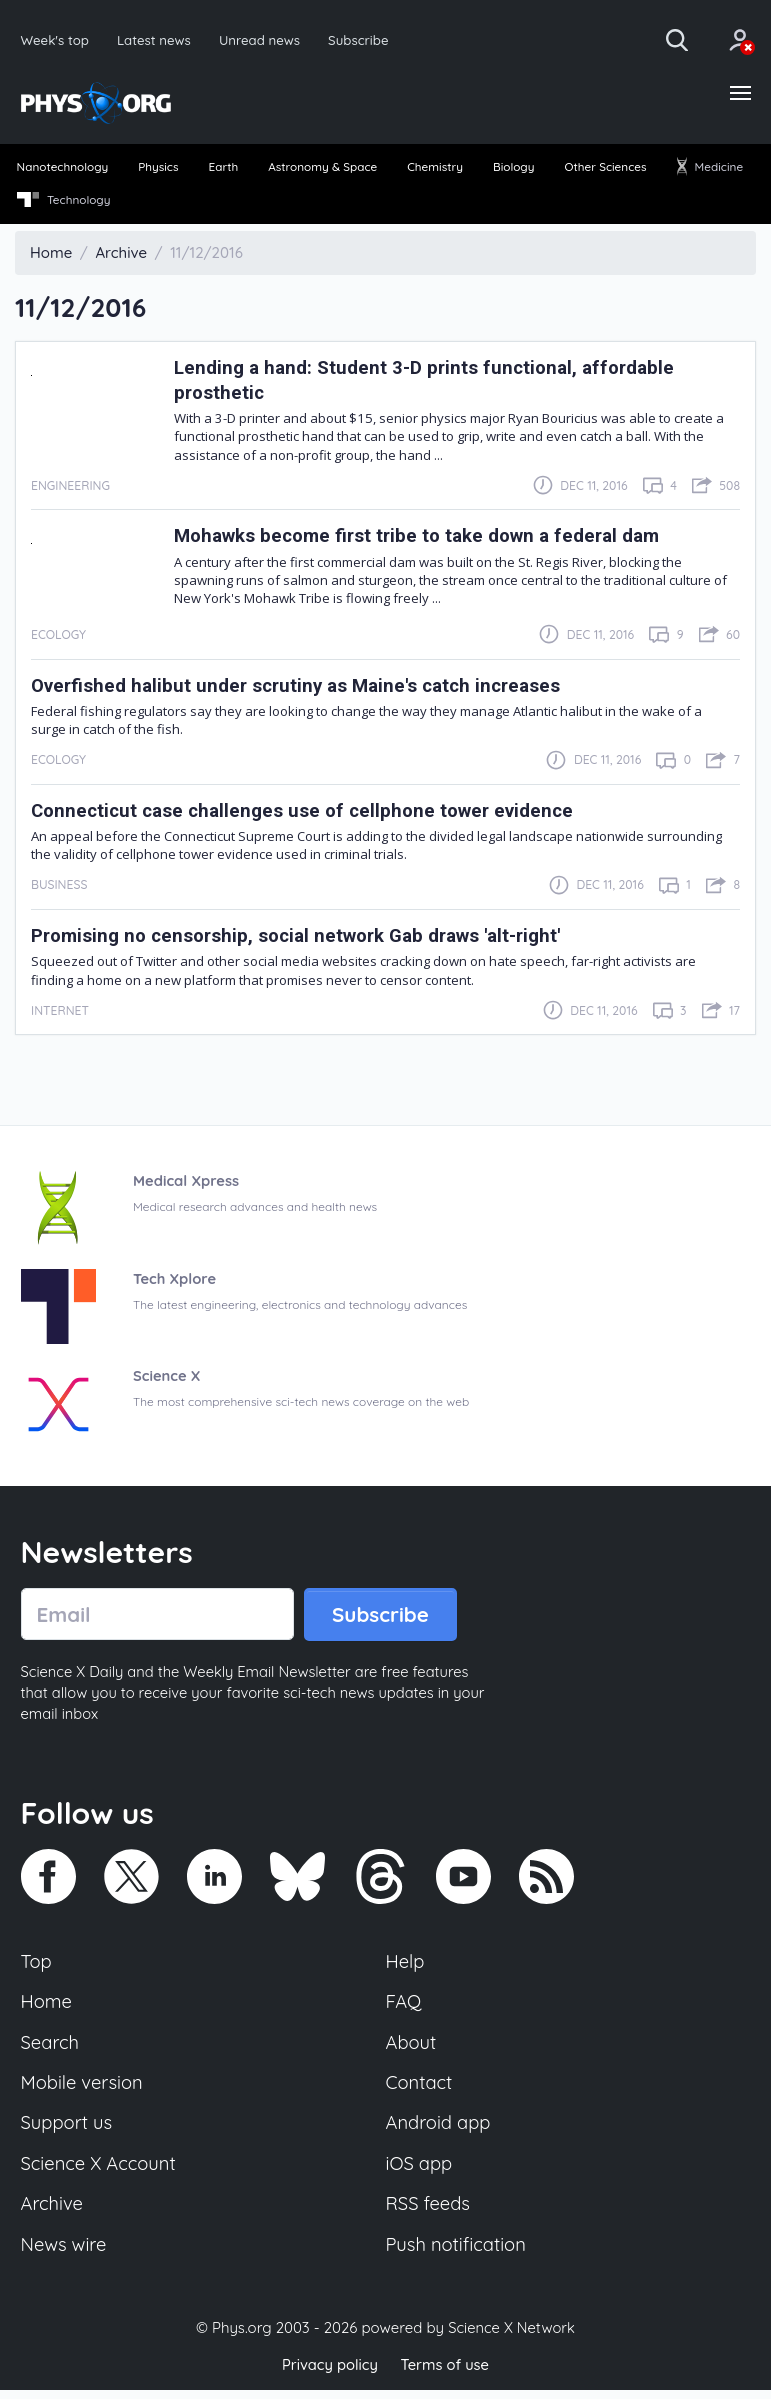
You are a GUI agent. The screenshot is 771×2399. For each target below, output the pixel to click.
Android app (439, 2130)
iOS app (420, 2172)
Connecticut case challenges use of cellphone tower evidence (309, 812)
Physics (159, 168)
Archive (53, 2213)
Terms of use (446, 2373)
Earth (223, 168)
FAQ (404, 2007)
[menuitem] (63, 170)
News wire (65, 2254)
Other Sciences (605, 168)
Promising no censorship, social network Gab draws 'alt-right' (305, 938)
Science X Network (511, 2337)
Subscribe (364, 39)
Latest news (155, 39)
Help (406, 1965)
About (412, 2048)
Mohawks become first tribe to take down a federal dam (424, 538)
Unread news (263, 39)
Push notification (457, 2254)
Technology (64, 202)
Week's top (56, 39)
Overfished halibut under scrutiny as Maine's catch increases (304, 687)
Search (51, 2048)
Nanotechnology (64, 168)
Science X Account (100, 2172)
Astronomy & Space (322, 168)
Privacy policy (329, 2373)
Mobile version (83, 2089)
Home (47, 2007)
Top (37, 1965)
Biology (513, 168)
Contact (420, 2089)
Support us (67, 2130)
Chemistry (435, 168)
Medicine (709, 168)
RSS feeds (429, 2213)
